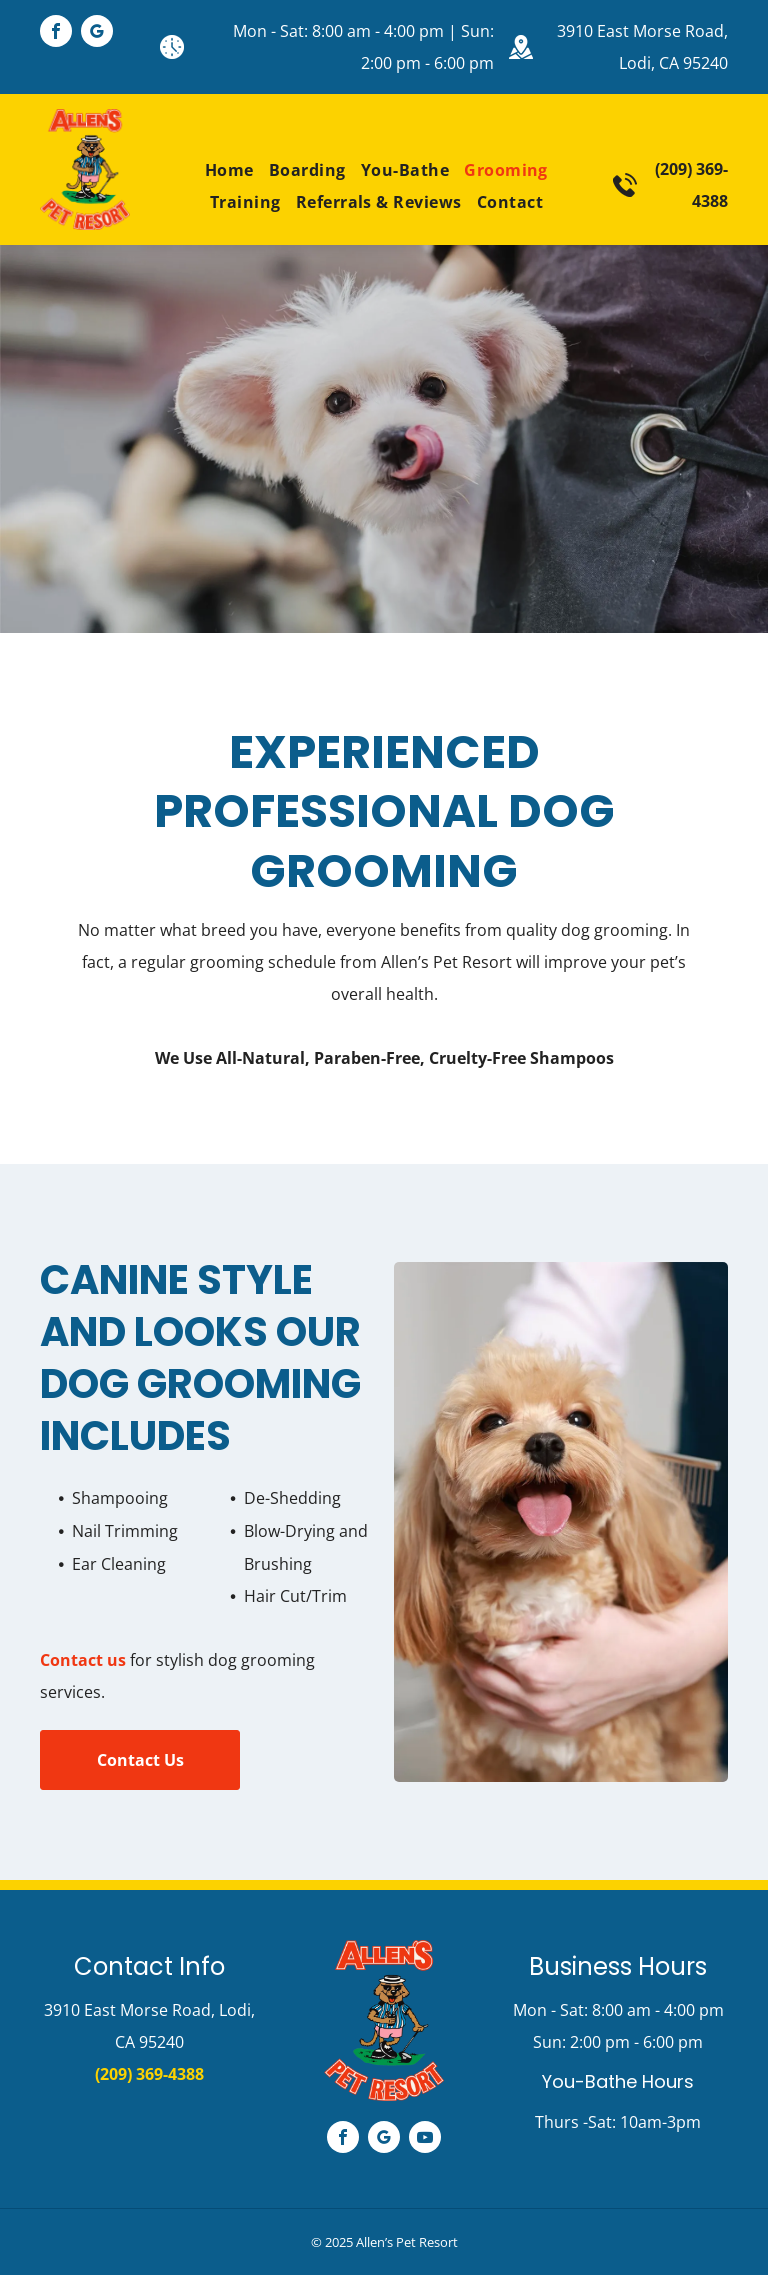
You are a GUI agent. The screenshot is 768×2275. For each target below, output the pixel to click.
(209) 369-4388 (149, 2074)
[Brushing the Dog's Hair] (561, 1522)
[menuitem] (222, 170)
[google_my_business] (97, 33)
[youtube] (425, 2139)
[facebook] (56, 33)
